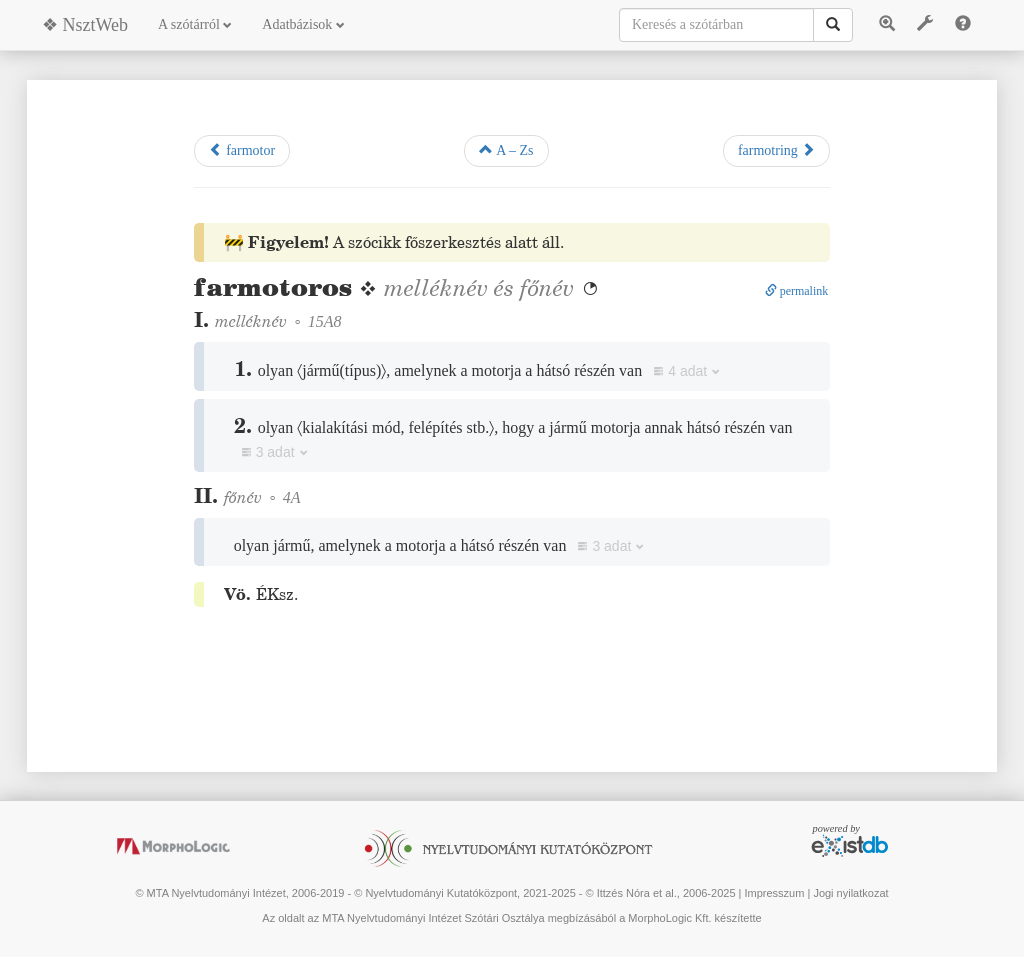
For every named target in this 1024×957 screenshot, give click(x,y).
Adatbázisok (303, 24)
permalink (797, 291)
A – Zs (506, 150)
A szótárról (195, 24)
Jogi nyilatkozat (850, 893)
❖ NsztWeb (85, 25)
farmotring (776, 150)
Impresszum (774, 893)
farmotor (242, 150)
